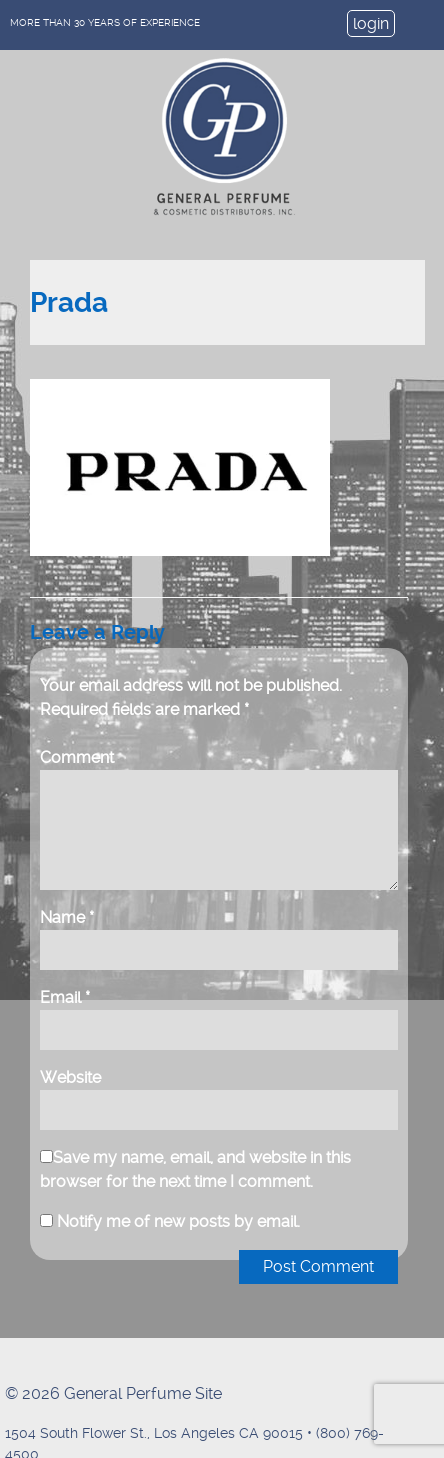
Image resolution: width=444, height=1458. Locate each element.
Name (67, 917)
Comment (77, 757)
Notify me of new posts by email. (178, 1221)
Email (65, 997)
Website (70, 1077)
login (371, 23)
